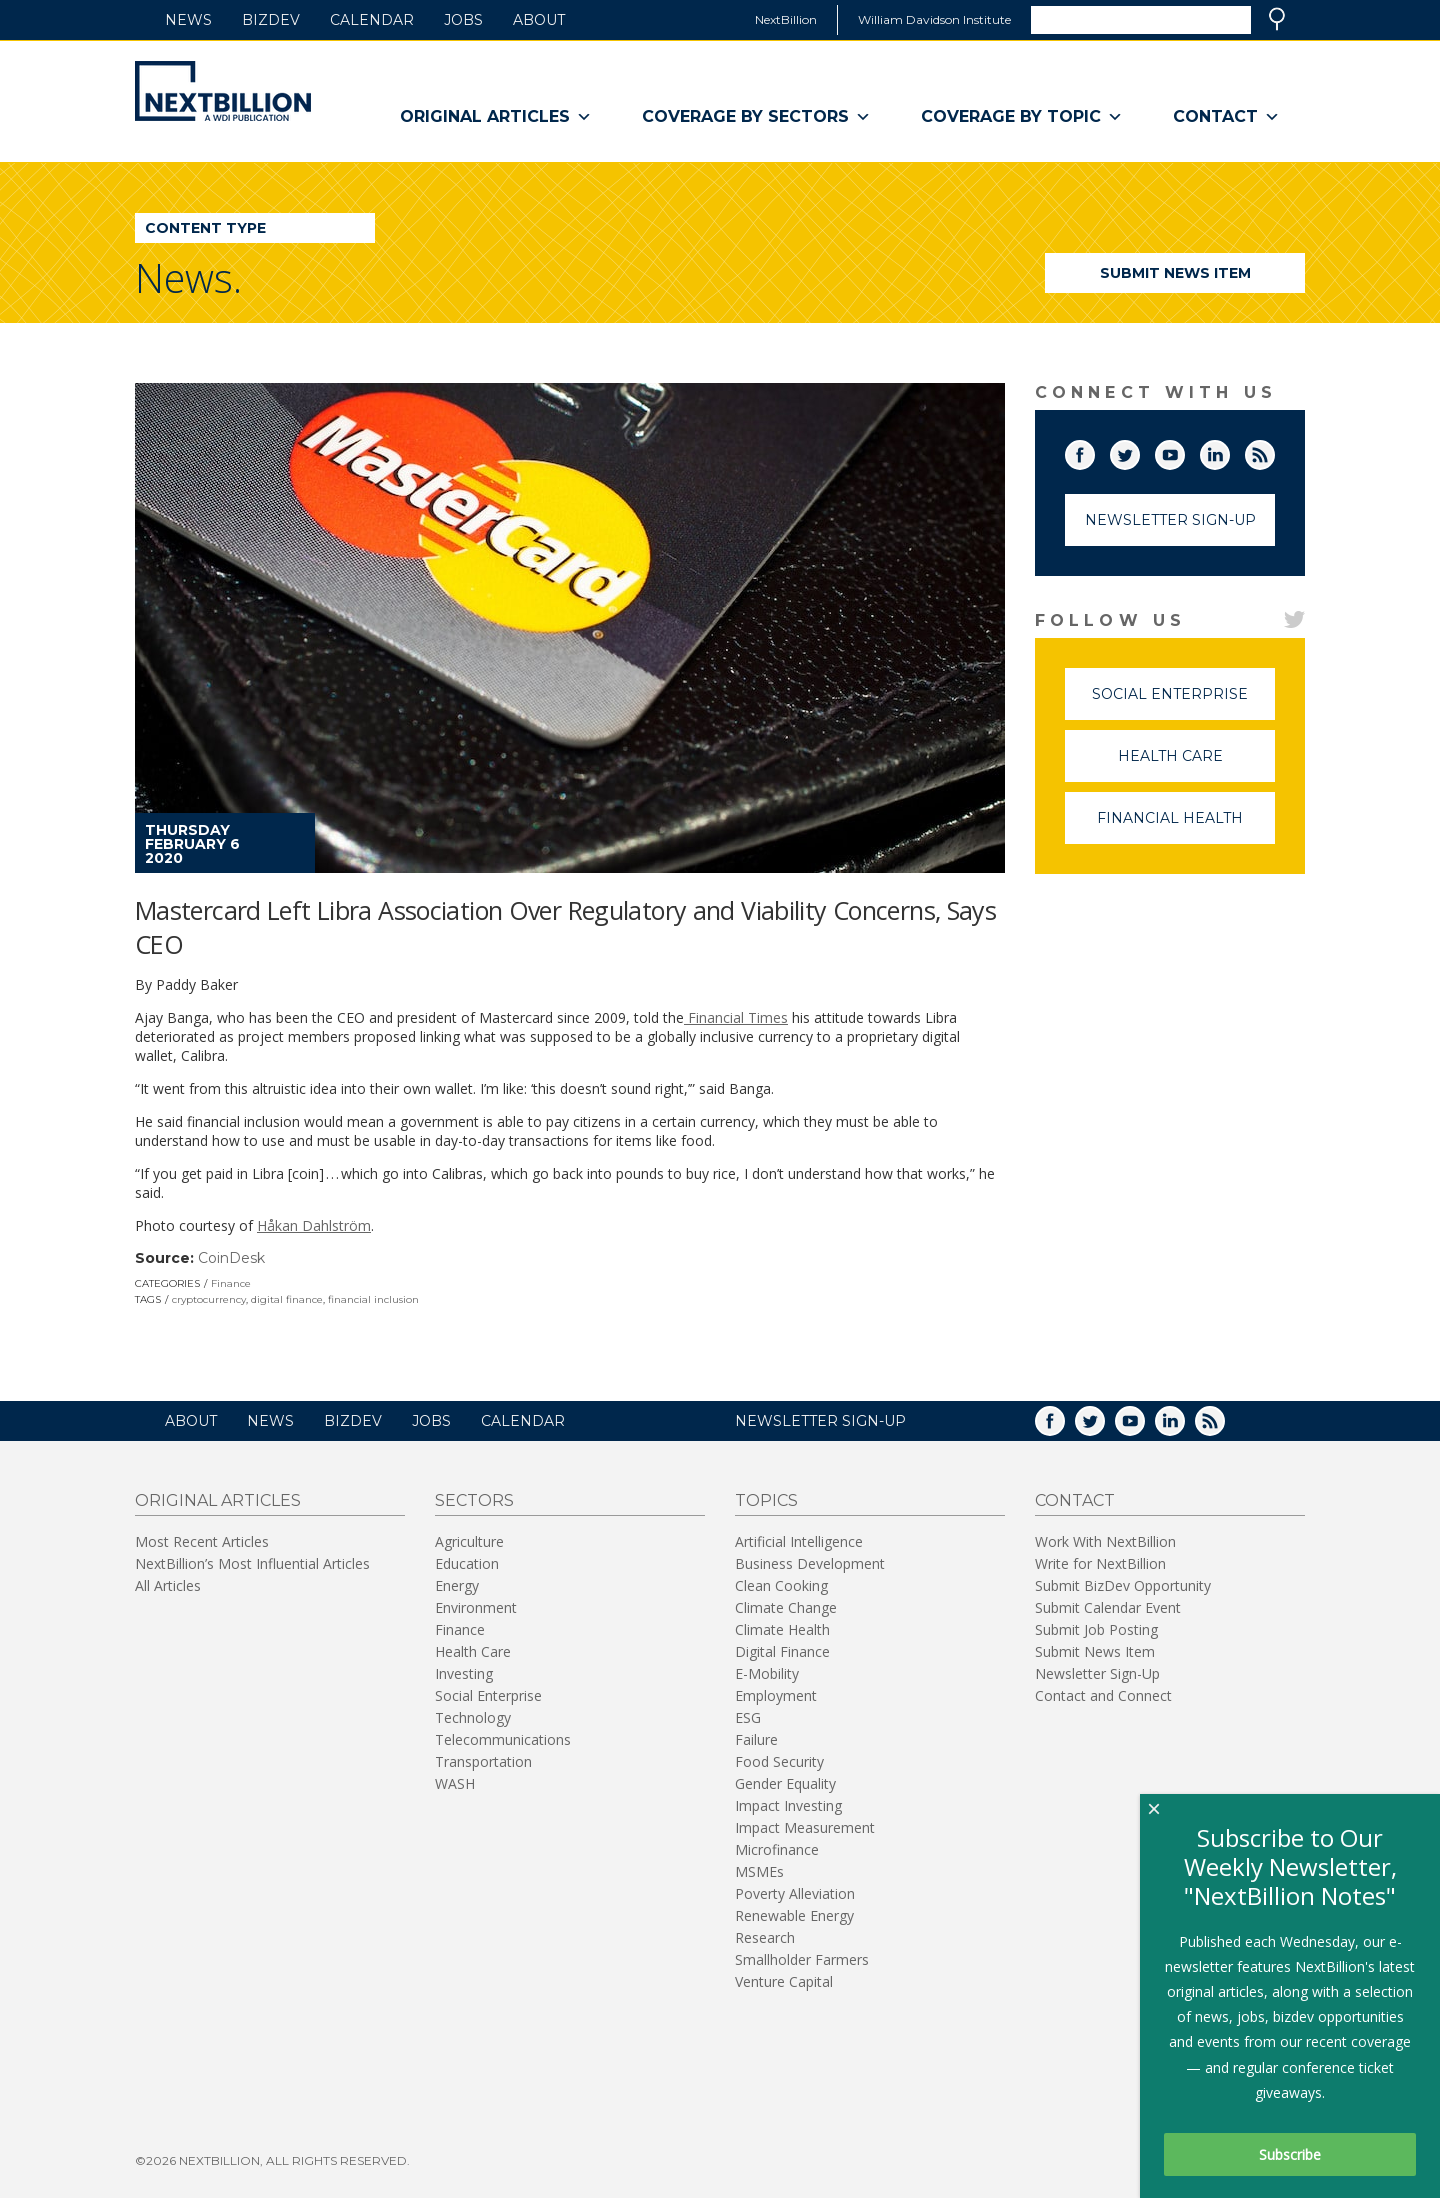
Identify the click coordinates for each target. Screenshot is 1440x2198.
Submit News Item (1175, 273)
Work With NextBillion (1105, 1541)
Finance (231, 1283)
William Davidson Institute (934, 19)
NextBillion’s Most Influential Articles (252, 1563)
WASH (455, 1783)
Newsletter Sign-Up (1170, 520)
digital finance (287, 1299)
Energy (457, 1585)
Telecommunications (503, 1739)
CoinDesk (231, 1258)
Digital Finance (782, 1651)
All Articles (168, 1585)
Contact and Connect (1103, 1695)
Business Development (810, 1563)
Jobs (463, 20)
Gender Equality (785, 1783)
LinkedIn (1229, 451)
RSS (1274, 451)
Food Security (779, 1761)
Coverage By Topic (1022, 117)
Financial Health (1186, 826)
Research (765, 1937)
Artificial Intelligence (799, 1541)
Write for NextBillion (1100, 1563)
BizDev (271, 20)
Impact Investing (788, 1805)
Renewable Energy (794, 1915)
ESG (748, 1717)
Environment (476, 1607)
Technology (473, 1717)
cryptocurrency (209, 1299)
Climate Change (786, 1607)
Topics (766, 1500)
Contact (1226, 117)
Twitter (1139, 451)
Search (1277, 19)
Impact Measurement (805, 1827)
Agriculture (469, 1541)
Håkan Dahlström (314, 1225)
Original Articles (496, 117)
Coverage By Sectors (756, 117)
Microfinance (777, 1849)
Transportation (483, 1761)
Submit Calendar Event (1108, 1607)
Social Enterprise (1183, 702)
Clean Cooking (781, 1585)
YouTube (1184, 451)
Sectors (474, 1500)
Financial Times (736, 1017)
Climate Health (782, 1629)
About (539, 20)
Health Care (1197, 764)
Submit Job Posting (1096, 1629)
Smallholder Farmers (802, 1959)
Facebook (1094, 451)
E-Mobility (767, 1673)
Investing (464, 1673)
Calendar (372, 20)
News (188, 20)
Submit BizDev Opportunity (1123, 1585)
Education (467, 1563)
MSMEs (759, 1871)
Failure (756, 1739)
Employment (776, 1695)
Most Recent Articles (202, 1541)
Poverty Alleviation (795, 1893)
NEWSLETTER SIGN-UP (820, 1421)
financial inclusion (373, 1299)
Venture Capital (784, 1981)
